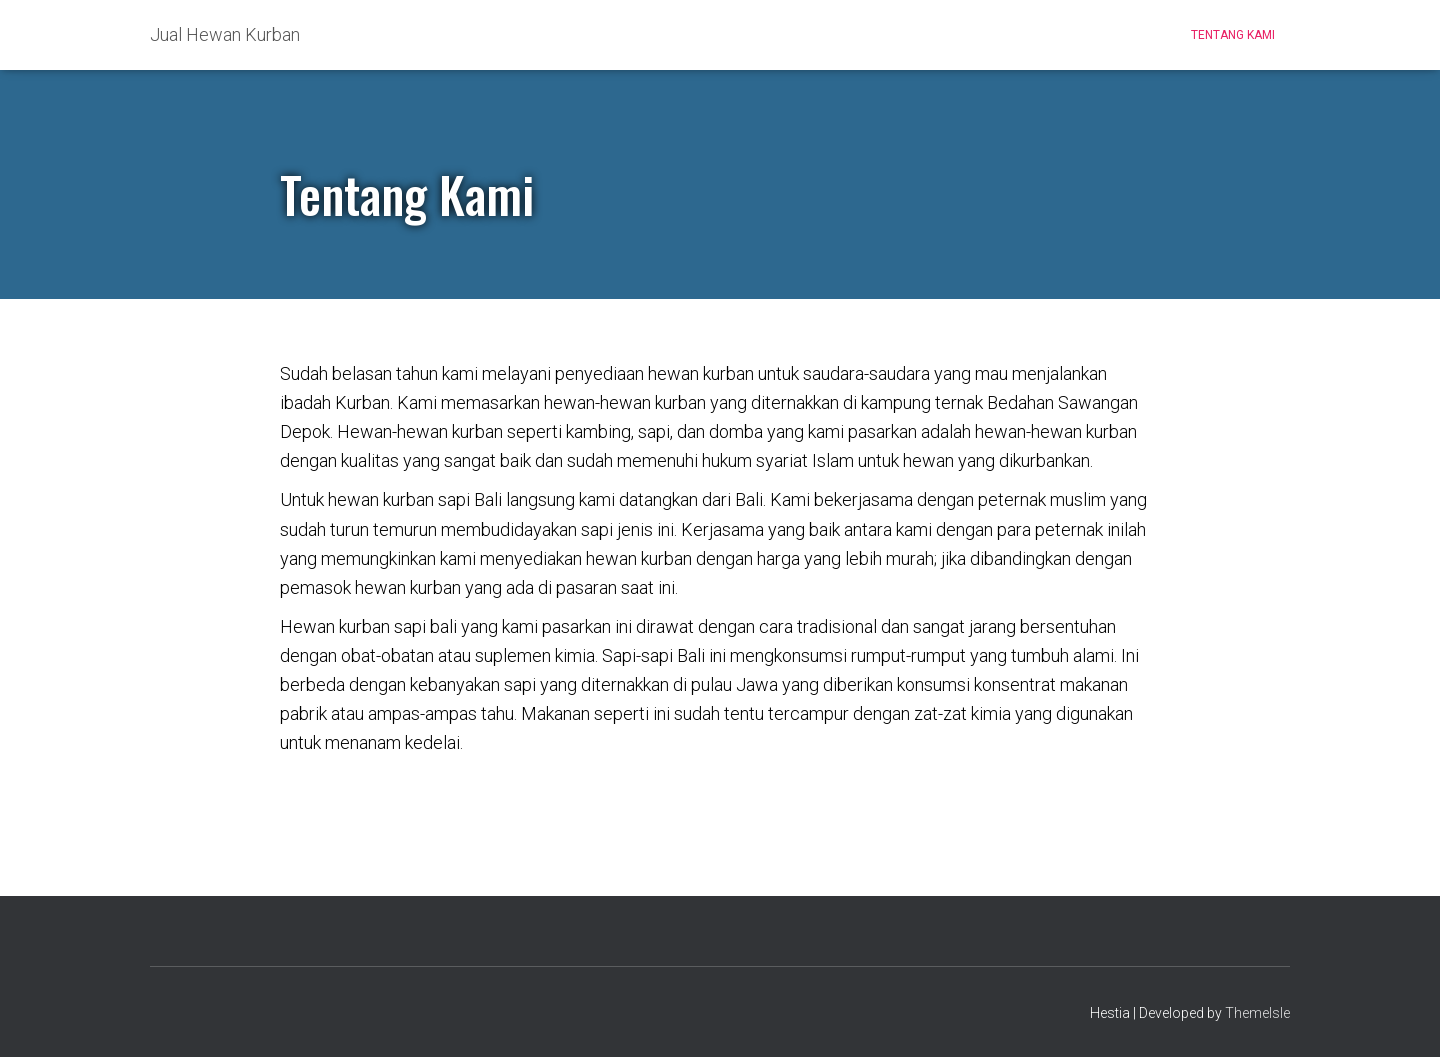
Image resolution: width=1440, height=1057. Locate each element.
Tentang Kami (1233, 35)
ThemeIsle (1257, 1013)
